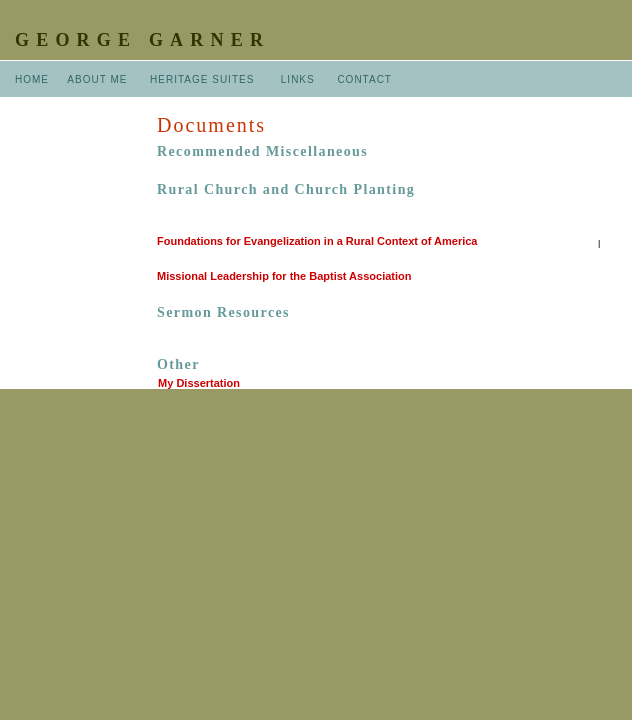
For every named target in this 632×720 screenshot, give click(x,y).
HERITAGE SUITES (202, 79)
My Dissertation (199, 383)
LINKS (298, 79)
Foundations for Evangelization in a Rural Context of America (317, 241)
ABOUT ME (97, 79)
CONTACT (364, 79)
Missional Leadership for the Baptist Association (284, 276)
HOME (32, 79)
